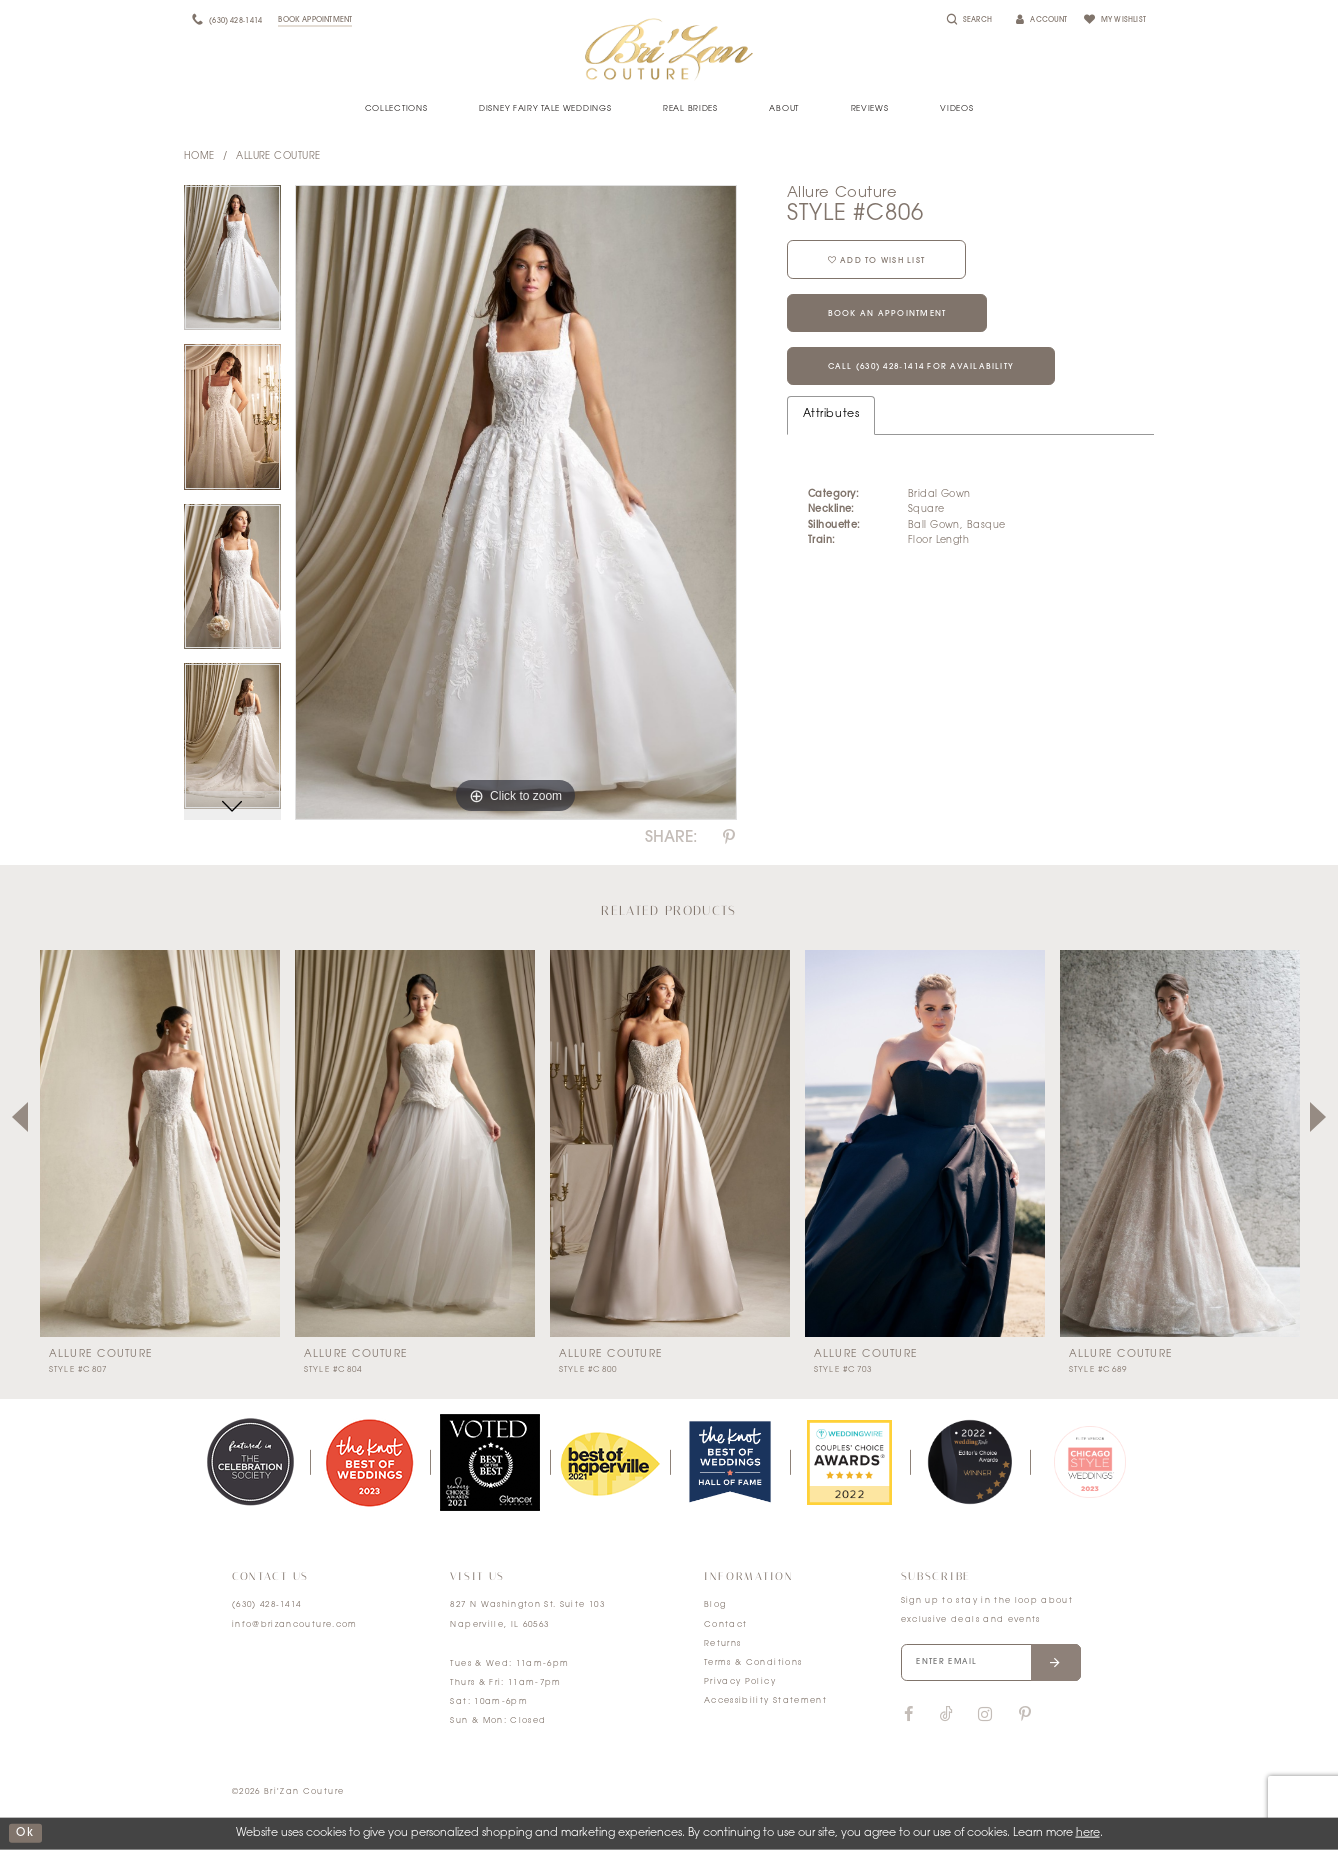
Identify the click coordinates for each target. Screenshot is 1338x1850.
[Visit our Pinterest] (1025, 1715)
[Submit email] (1055, 1663)
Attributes (831, 414)
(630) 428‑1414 (267, 1605)
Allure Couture (278, 156)
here (1088, 1833)
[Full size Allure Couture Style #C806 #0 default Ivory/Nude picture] (516, 503)
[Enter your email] (991, 1663)
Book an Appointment (887, 314)
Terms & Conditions (753, 1663)
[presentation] (160, 1143)
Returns (722, 1644)
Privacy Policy (740, 1682)
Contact (725, 1625)
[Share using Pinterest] (729, 838)
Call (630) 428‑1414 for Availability (921, 367)
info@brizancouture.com (295, 1625)
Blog (715, 1605)
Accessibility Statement (765, 1701)
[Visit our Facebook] (909, 1715)
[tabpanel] (232, 265)
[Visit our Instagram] (985, 1715)
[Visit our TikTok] (946, 1715)
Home (199, 156)
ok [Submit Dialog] (25, 1833)
